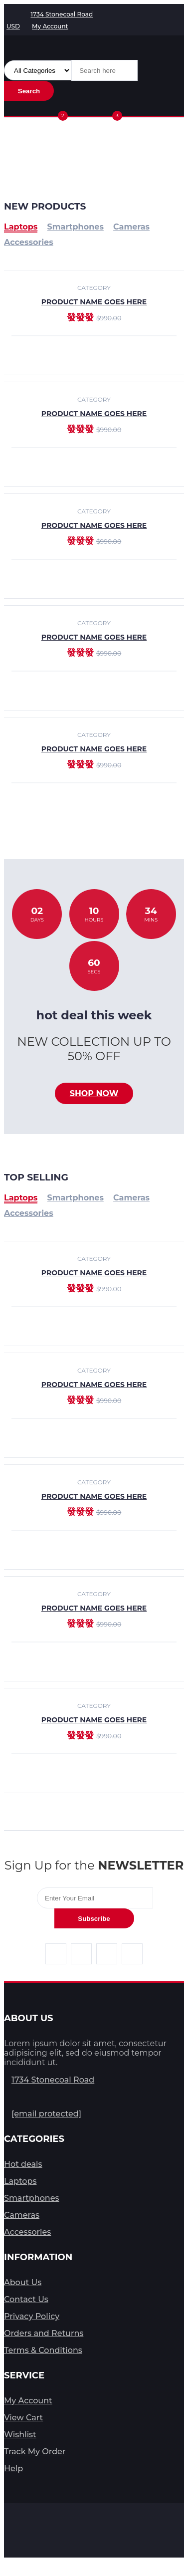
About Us (22, 2282)
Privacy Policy (31, 2316)
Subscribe (94, 1918)
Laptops (20, 1197)
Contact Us (26, 2299)
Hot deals (23, 2164)
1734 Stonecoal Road (52, 2080)
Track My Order (34, 2451)
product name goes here (94, 413)
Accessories (28, 1213)
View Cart (23, 2417)
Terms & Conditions (43, 2350)
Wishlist (20, 2434)
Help (13, 2468)
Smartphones (75, 1197)
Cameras (131, 1197)
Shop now (94, 1093)
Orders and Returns (43, 2333)
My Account (28, 2400)
